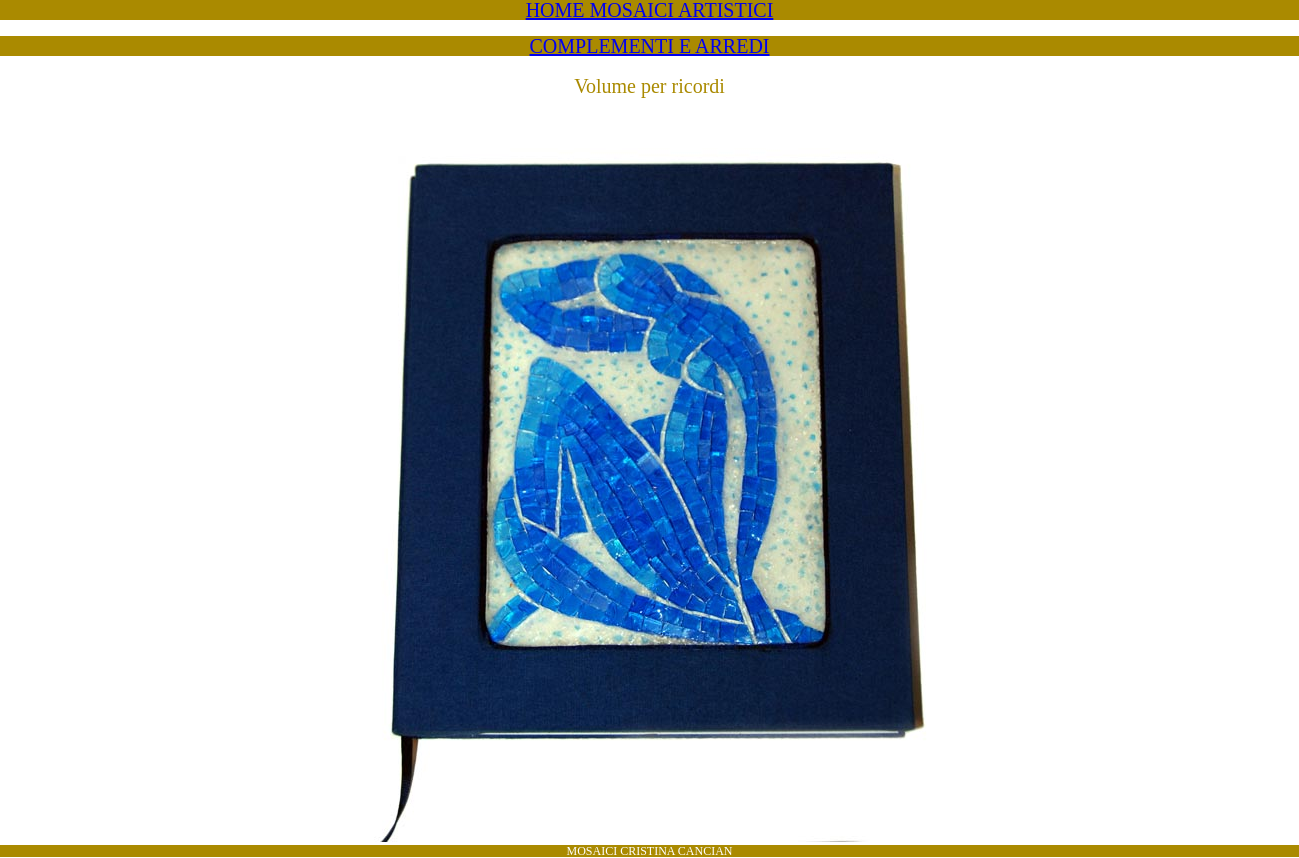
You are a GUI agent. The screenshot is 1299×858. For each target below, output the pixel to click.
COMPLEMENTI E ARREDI (650, 46)
